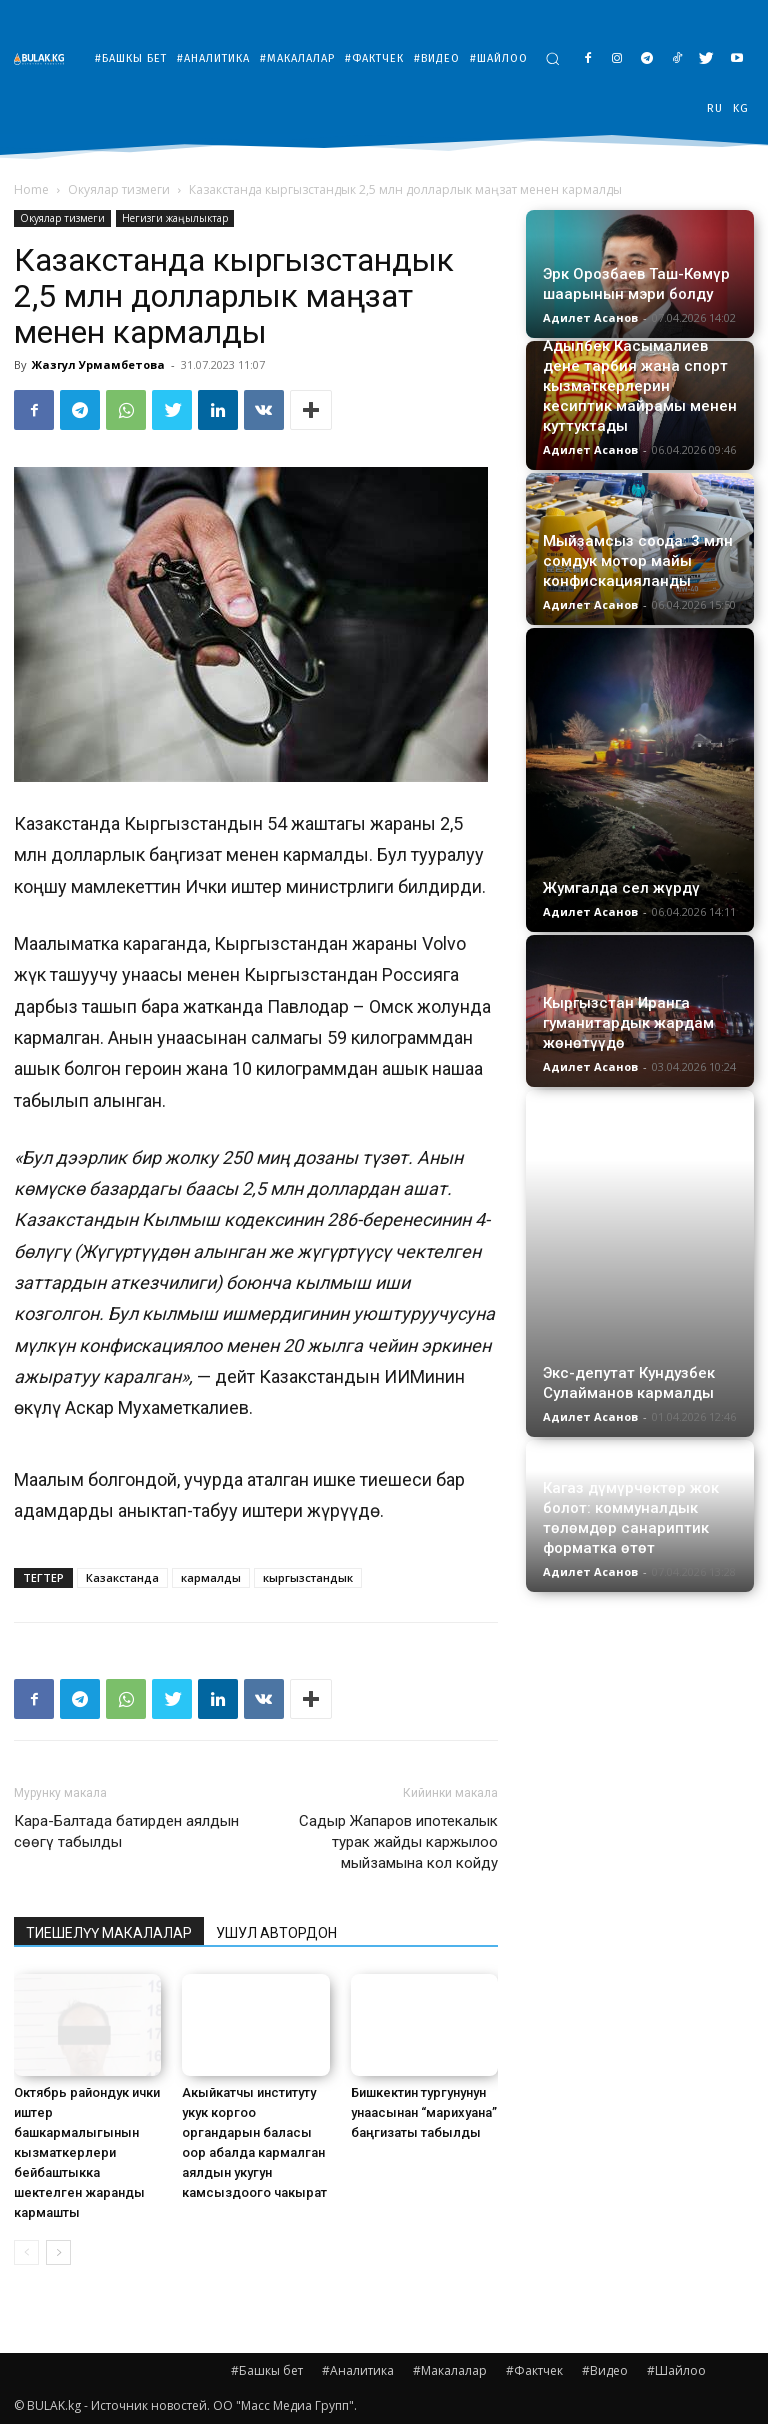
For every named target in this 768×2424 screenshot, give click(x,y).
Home (31, 189)
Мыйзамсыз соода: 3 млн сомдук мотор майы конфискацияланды (638, 561)
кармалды (211, 1577)
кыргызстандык (308, 1577)
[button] (552, 58)
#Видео (605, 2370)
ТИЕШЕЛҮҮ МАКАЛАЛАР (109, 1933)
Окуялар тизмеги (119, 189)
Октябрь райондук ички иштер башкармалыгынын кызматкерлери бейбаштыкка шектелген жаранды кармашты (87, 2152)
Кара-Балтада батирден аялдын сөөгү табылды (126, 1831)
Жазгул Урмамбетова (98, 364)
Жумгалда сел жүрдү (621, 888)
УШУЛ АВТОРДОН (276, 1933)
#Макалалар (450, 2370)
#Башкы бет (267, 2370)
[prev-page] (26, 2252)
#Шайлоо (676, 2370)
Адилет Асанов (590, 317)
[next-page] (58, 2252)
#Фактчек (534, 2370)
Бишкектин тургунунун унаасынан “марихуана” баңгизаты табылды (424, 2112)
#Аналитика (358, 2370)
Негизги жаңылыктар (175, 218)
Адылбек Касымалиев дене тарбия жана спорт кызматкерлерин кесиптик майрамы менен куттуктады (640, 386)
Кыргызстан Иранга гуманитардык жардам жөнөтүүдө (628, 1023)
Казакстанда (122, 1577)
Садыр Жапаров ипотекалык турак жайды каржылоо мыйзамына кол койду (398, 1842)
